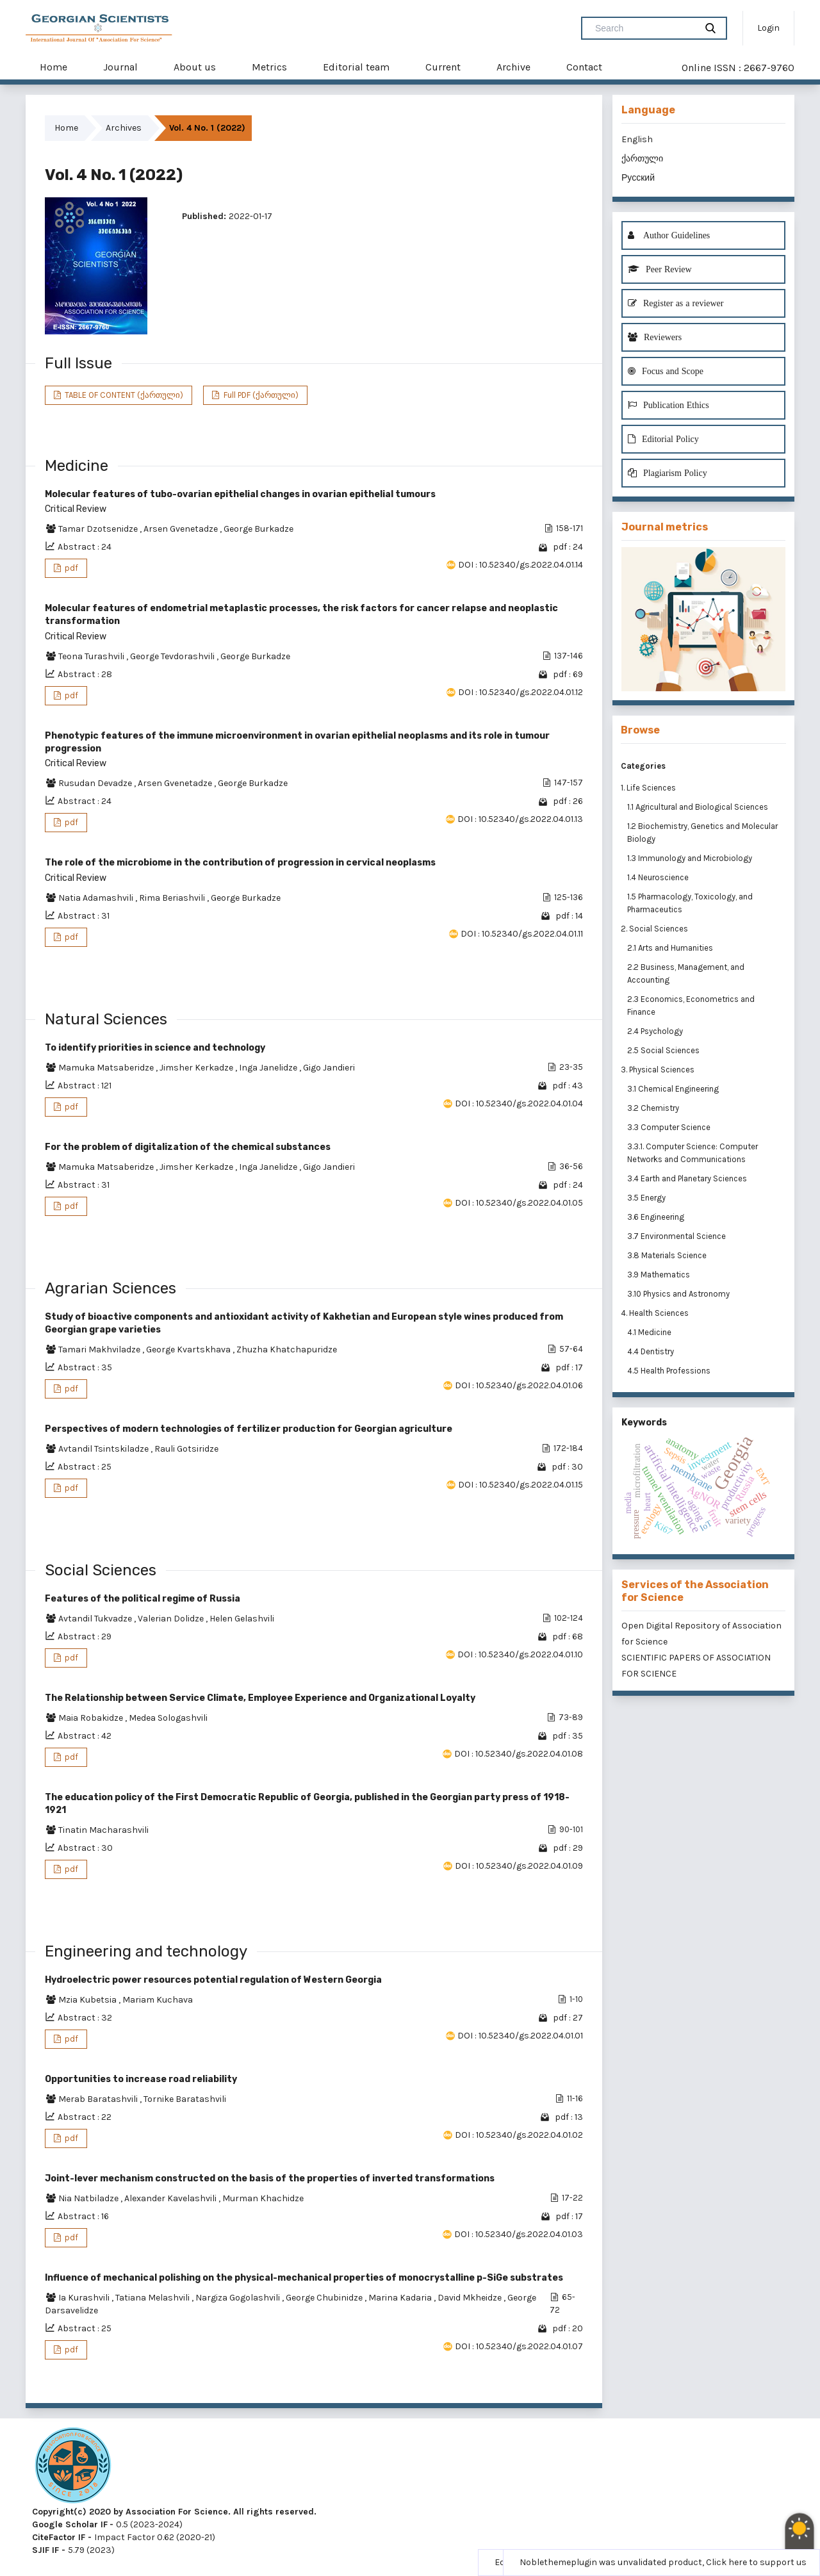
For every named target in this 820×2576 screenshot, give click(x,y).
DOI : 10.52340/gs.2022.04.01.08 (518, 1753)
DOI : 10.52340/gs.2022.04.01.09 (519, 1865)
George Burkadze (258, 528)
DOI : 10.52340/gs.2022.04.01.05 (519, 1202)
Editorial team (356, 67)
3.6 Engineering (656, 1217)
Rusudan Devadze (96, 783)
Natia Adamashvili (96, 897)
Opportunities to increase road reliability (141, 2079)
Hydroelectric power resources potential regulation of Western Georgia (213, 1979)
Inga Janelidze (269, 1067)
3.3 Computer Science (669, 1127)
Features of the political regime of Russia (142, 1598)
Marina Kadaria (401, 2297)
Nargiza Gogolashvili (238, 2297)
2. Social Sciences (654, 928)
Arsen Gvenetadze (182, 528)
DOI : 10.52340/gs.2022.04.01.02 (519, 2134)
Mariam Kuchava (157, 1999)
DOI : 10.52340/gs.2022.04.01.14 (520, 564)
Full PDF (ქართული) (260, 395)
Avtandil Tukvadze (96, 1618)
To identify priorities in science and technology (155, 1047)
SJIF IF (45, 2550)
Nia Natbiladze (89, 2198)
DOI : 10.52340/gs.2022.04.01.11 (522, 933)
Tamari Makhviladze (100, 1349)
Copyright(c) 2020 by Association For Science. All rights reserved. (174, 2511)
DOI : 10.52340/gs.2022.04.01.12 (520, 692)
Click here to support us (756, 2562)
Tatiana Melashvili (153, 2297)
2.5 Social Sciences (664, 1050)
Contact (584, 67)
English (637, 139)
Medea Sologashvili (168, 1717)
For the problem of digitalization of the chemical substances (188, 1147)
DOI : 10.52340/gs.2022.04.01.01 (520, 2035)
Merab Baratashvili (99, 2099)
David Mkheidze (471, 2297)
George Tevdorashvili (173, 656)
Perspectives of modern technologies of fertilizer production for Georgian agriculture (248, 1428)
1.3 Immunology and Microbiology (690, 858)
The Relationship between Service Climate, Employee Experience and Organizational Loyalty (260, 1698)
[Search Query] (643, 28)
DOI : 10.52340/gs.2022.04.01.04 (519, 1103)
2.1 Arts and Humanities (671, 948)
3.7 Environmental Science (677, 1236)
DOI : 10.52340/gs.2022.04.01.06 (519, 1385)
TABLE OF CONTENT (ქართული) (123, 395)
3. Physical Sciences (657, 1069)
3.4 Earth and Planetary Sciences (688, 1178)
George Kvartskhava (189, 1349)
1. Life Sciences (648, 787)
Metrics (269, 67)
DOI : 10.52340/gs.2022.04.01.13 (520, 819)
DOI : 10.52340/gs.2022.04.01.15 (520, 1484)
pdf (70, 568)
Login (768, 27)
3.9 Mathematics (659, 1274)
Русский (638, 177)
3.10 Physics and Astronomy (679, 1294)
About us (195, 67)
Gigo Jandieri (329, 1067)
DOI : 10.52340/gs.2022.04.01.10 (520, 1654)
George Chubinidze (325, 2297)
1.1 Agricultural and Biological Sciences (698, 807)
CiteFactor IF (58, 2537)
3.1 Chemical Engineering (674, 1089)
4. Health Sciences (655, 1313)
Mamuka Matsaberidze (107, 1067)
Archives (124, 127)
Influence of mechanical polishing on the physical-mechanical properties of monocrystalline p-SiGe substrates (304, 2277)
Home (53, 67)
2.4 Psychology (656, 1031)
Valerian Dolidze (172, 1618)
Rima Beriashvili (173, 897)
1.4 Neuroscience (659, 877)
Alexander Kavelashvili (171, 2198)
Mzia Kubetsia (88, 1999)
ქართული (642, 158)
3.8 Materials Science (668, 1255)
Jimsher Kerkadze (197, 1067)
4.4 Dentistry (651, 1351)
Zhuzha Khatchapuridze (286, 1349)
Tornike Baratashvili (185, 2099)
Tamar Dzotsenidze (99, 528)
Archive (513, 67)
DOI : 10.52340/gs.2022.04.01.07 (519, 2346)
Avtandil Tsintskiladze (104, 1448)
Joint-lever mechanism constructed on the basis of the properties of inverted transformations (270, 2178)
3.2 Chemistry (654, 1108)
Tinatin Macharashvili (103, 1830)
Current (443, 67)
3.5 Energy (647, 1197)
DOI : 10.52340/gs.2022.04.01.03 (518, 2234)
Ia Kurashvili (84, 2297)
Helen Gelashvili (241, 1618)
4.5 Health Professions (669, 1370)
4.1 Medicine (650, 1332)
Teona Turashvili (92, 656)
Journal (120, 67)
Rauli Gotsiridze (186, 1448)
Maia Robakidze (91, 1717)
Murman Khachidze (263, 2198)
